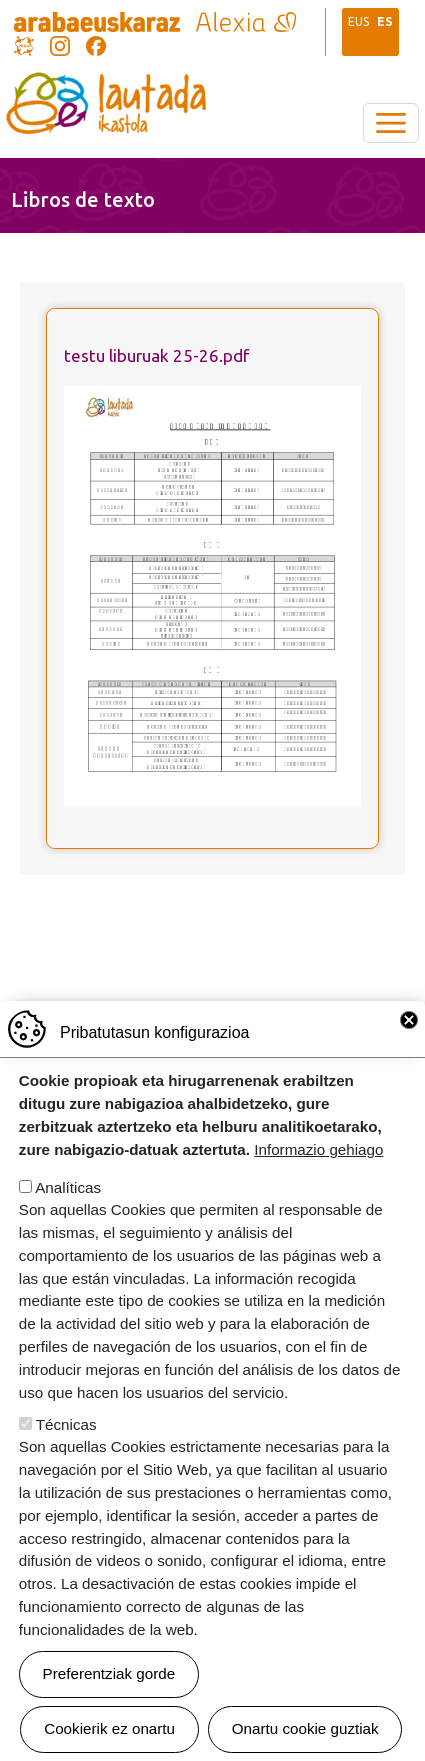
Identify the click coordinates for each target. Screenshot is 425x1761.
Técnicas (66, 1424)
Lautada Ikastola (106, 87)
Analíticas (68, 1187)
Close (409, 1020)
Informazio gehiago (318, 1149)
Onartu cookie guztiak (305, 1729)
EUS (359, 21)
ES (385, 21)
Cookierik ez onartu (109, 1729)
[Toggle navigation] (391, 123)
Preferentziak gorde (109, 1673)
